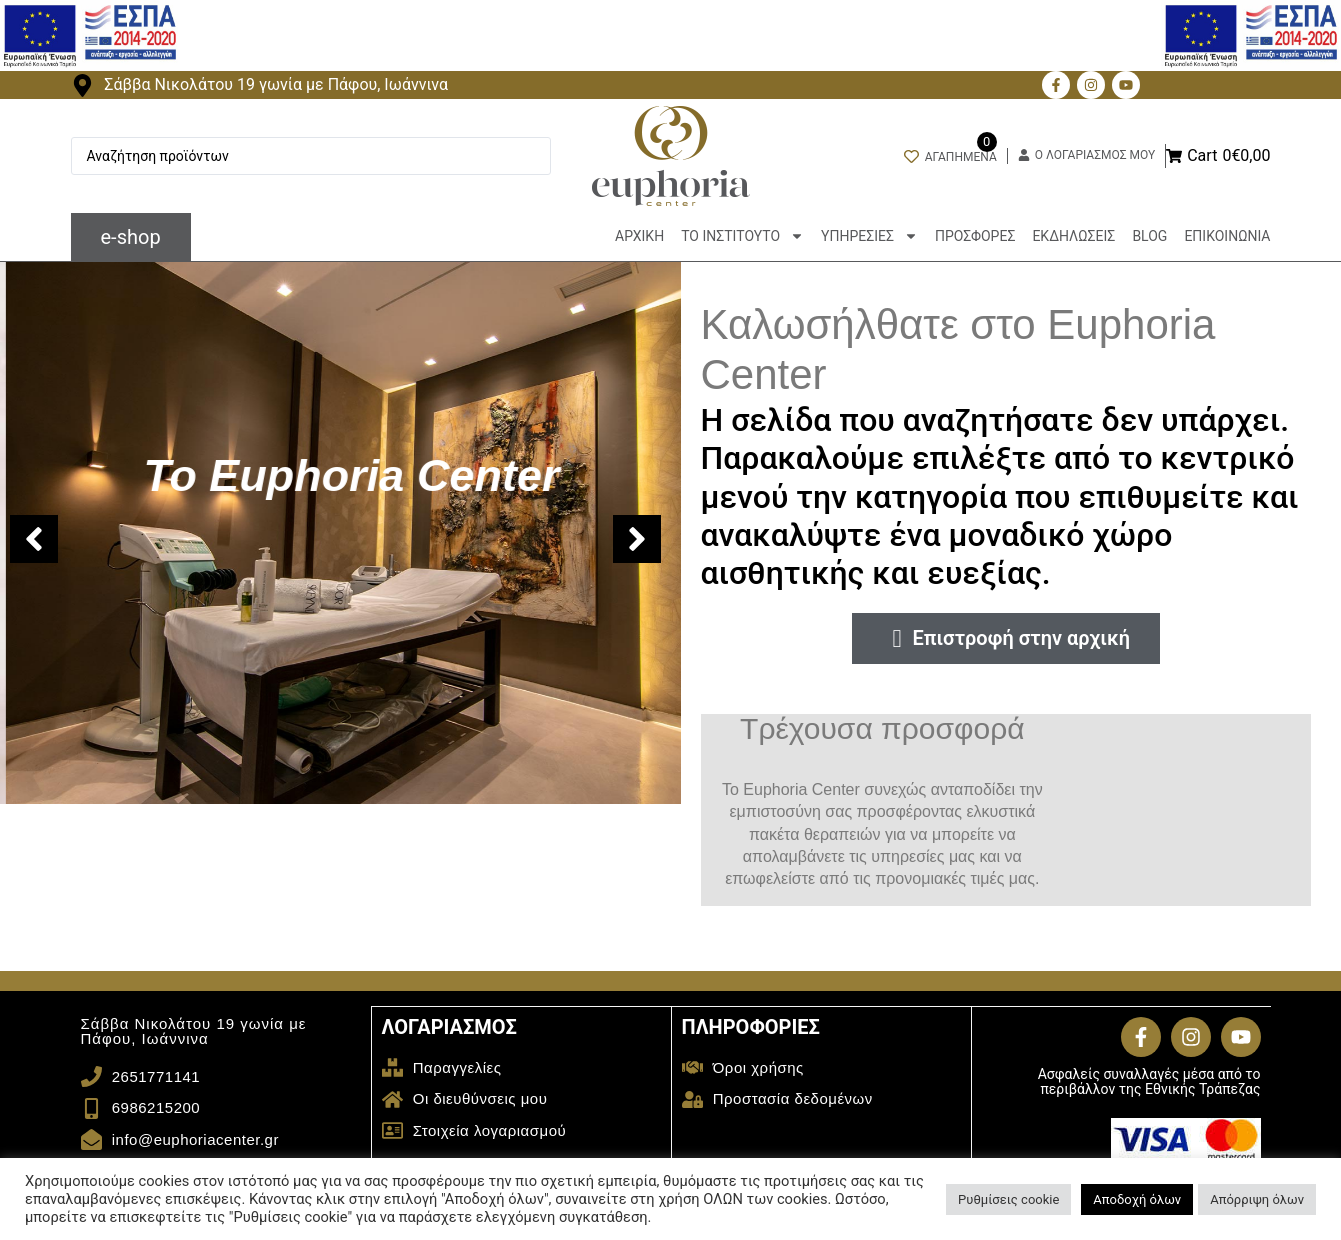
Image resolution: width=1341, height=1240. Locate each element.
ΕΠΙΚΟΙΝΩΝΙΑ (1227, 236)
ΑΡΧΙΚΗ (639, 236)
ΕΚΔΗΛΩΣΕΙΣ (1073, 236)
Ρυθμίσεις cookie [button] (1008, 1199)
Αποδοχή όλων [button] (1137, 1199)
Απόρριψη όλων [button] (1257, 1199)
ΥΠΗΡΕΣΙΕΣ (869, 236)
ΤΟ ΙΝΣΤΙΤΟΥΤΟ (742, 236)
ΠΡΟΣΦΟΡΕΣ (975, 236)
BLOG (1149, 236)
